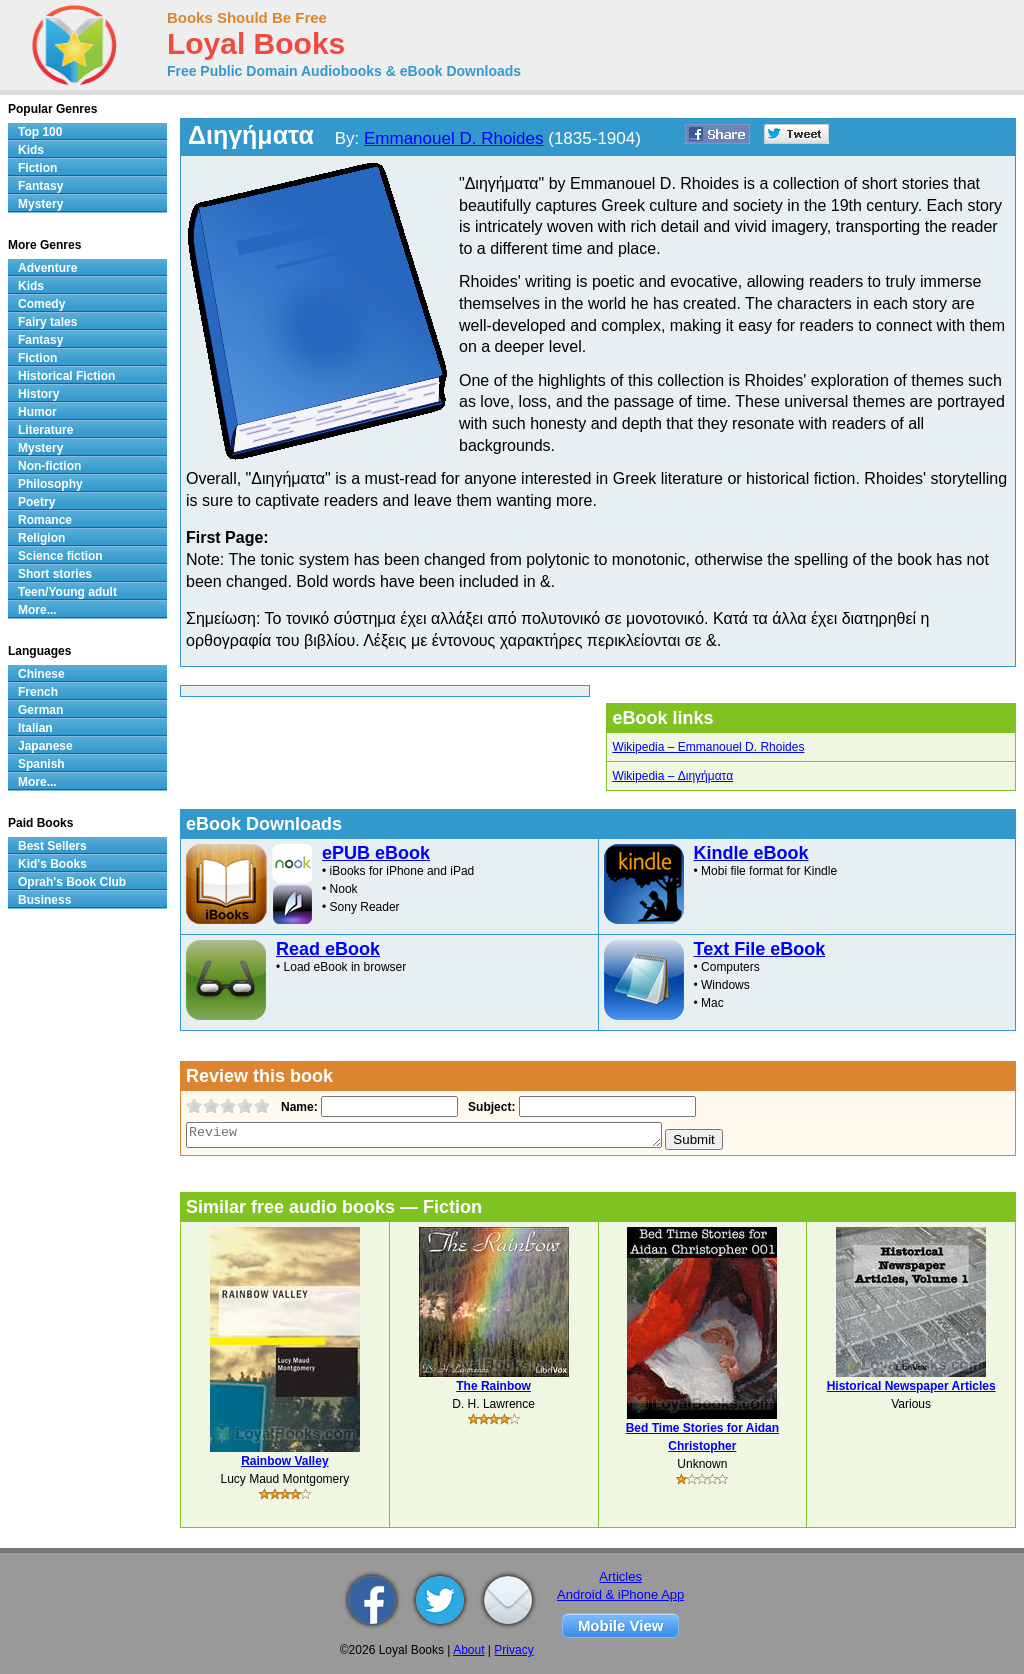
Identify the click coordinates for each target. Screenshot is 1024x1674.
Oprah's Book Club (72, 882)
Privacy (513, 1650)
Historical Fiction (66, 376)
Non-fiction (49, 466)
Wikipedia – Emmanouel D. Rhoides (708, 747)
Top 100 (40, 132)
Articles (620, 1576)
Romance (45, 520)
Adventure (47, 268)
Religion (41, 538)
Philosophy (50, 484)
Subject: (489, 1107)
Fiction (37, 168)
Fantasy (40, 186)
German (40, 710)
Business (44, 900)
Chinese (41, 674)
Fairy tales (47, 322)
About (468, 1650)
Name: (297, 1107)
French (38, 692)
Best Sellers (52, 846)
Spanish (41, 764)
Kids (31, 150)
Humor (37, 412)
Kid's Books (52, 864)
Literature (45, 430)
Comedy (41, 304)
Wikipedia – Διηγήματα (672, 776)
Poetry (36, 502)
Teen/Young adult (67, 592)
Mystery (40, 204)
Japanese (45, 746)
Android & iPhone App (620, 1594)
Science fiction (60, 556)
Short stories (55, 574)
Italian (35, 728)
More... (37, 610)
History (38, 394)
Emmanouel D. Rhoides (454, 138)
